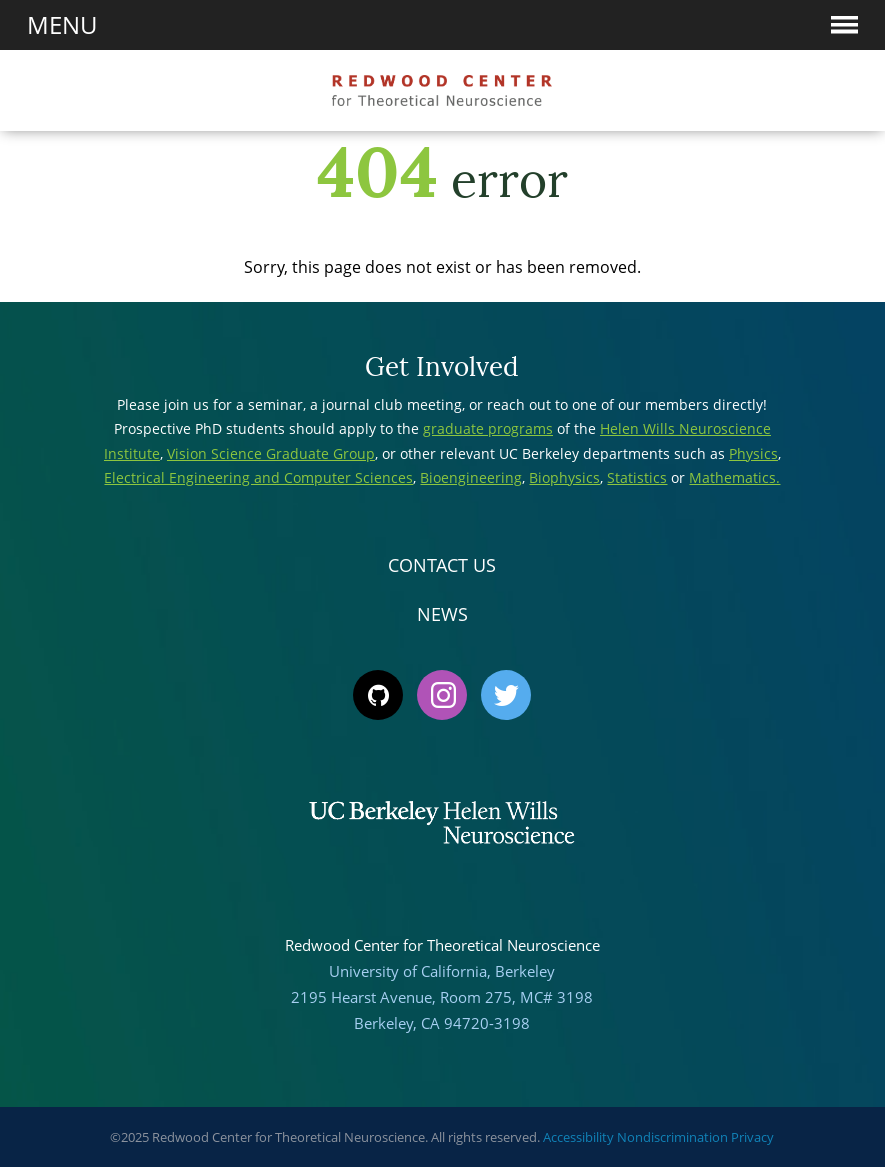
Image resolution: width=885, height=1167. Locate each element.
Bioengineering (471, 477)
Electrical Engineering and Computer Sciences (258, 477)
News (442, 614)
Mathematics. (734, 477)
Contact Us (442, 565)
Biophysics (564, 477)
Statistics (637, 477)
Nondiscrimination (672, 1137)
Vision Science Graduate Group (271, 453)
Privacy (752, 1137)
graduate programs (488, 428)
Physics (753, 453)
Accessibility (578, 1137)
